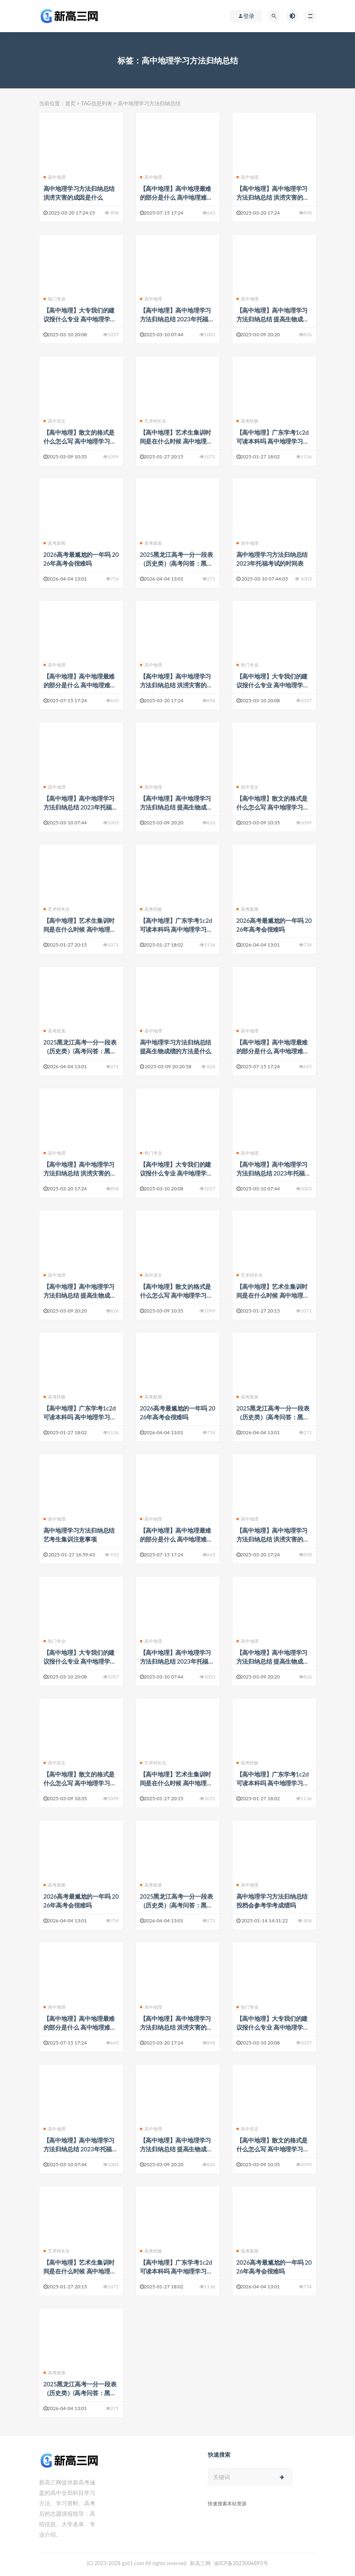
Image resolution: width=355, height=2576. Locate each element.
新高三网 (200, 2563)
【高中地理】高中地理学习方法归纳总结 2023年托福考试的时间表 (177, 319)
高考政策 (151, 543)
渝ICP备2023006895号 (241, 2563)
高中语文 (54, 420)
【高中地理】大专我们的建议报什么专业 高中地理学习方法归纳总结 (79, 319)
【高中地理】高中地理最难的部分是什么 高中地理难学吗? (176, 197)
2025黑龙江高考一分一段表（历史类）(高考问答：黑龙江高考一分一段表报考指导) (176, 563)
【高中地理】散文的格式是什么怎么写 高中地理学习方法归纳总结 (79, 441)
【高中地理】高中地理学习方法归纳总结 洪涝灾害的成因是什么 (272, 197)
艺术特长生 (153, 420)
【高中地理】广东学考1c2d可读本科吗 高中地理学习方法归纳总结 (272, 441)
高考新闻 (54, 543)
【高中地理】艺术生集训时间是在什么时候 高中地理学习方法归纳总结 (176, 441)
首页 (70, 103)
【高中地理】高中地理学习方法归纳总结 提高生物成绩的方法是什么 (272, 319)
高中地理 (54, 177)
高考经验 (247, 420)
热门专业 (54, 298)
